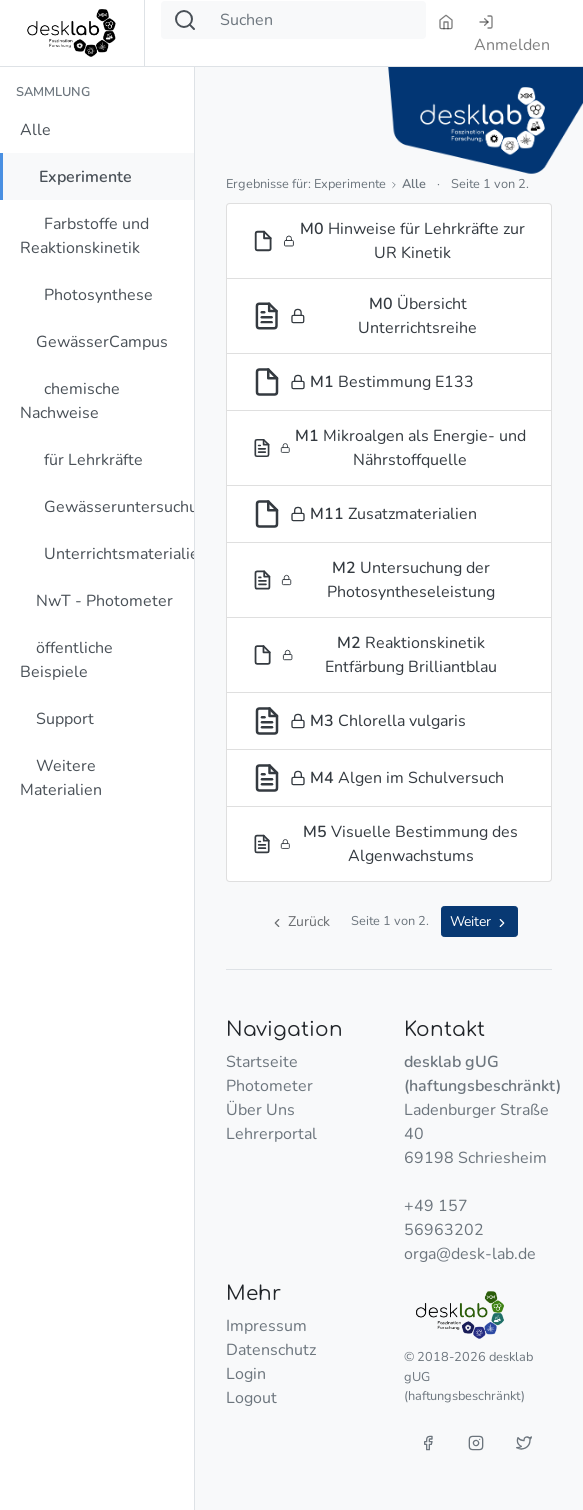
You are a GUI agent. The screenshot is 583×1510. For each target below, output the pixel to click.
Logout (251, 1398)
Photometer (269, 1086)
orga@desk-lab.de (470, 1254)
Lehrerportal (271, 1134)
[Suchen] (317, 20)
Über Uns (260, 1110)
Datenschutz (271, 1350)
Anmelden (512, 35)
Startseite (262, 1062)
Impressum (266, 1326)
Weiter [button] (479, 921)
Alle (35, 130)
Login (246, 1374)
